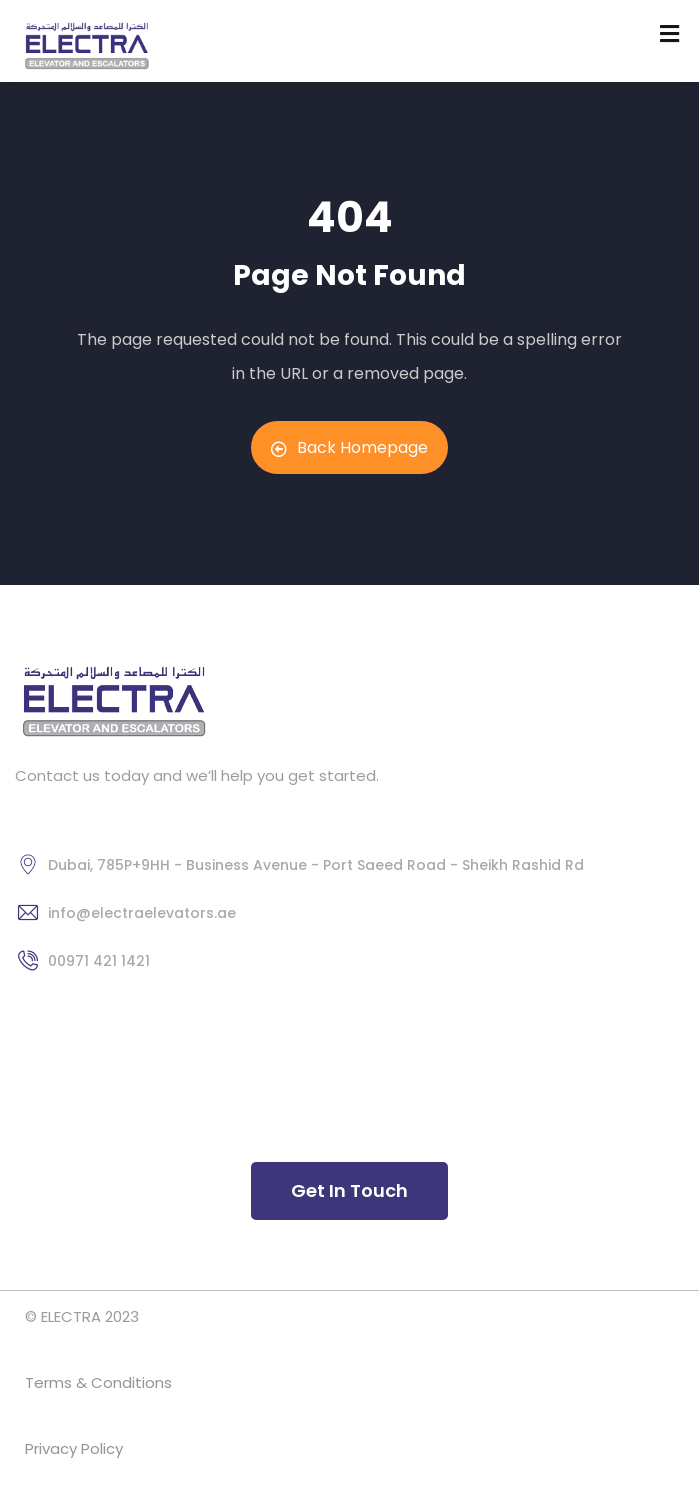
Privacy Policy (76, 1448)
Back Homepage (349, 447)
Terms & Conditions (100, 1382)
